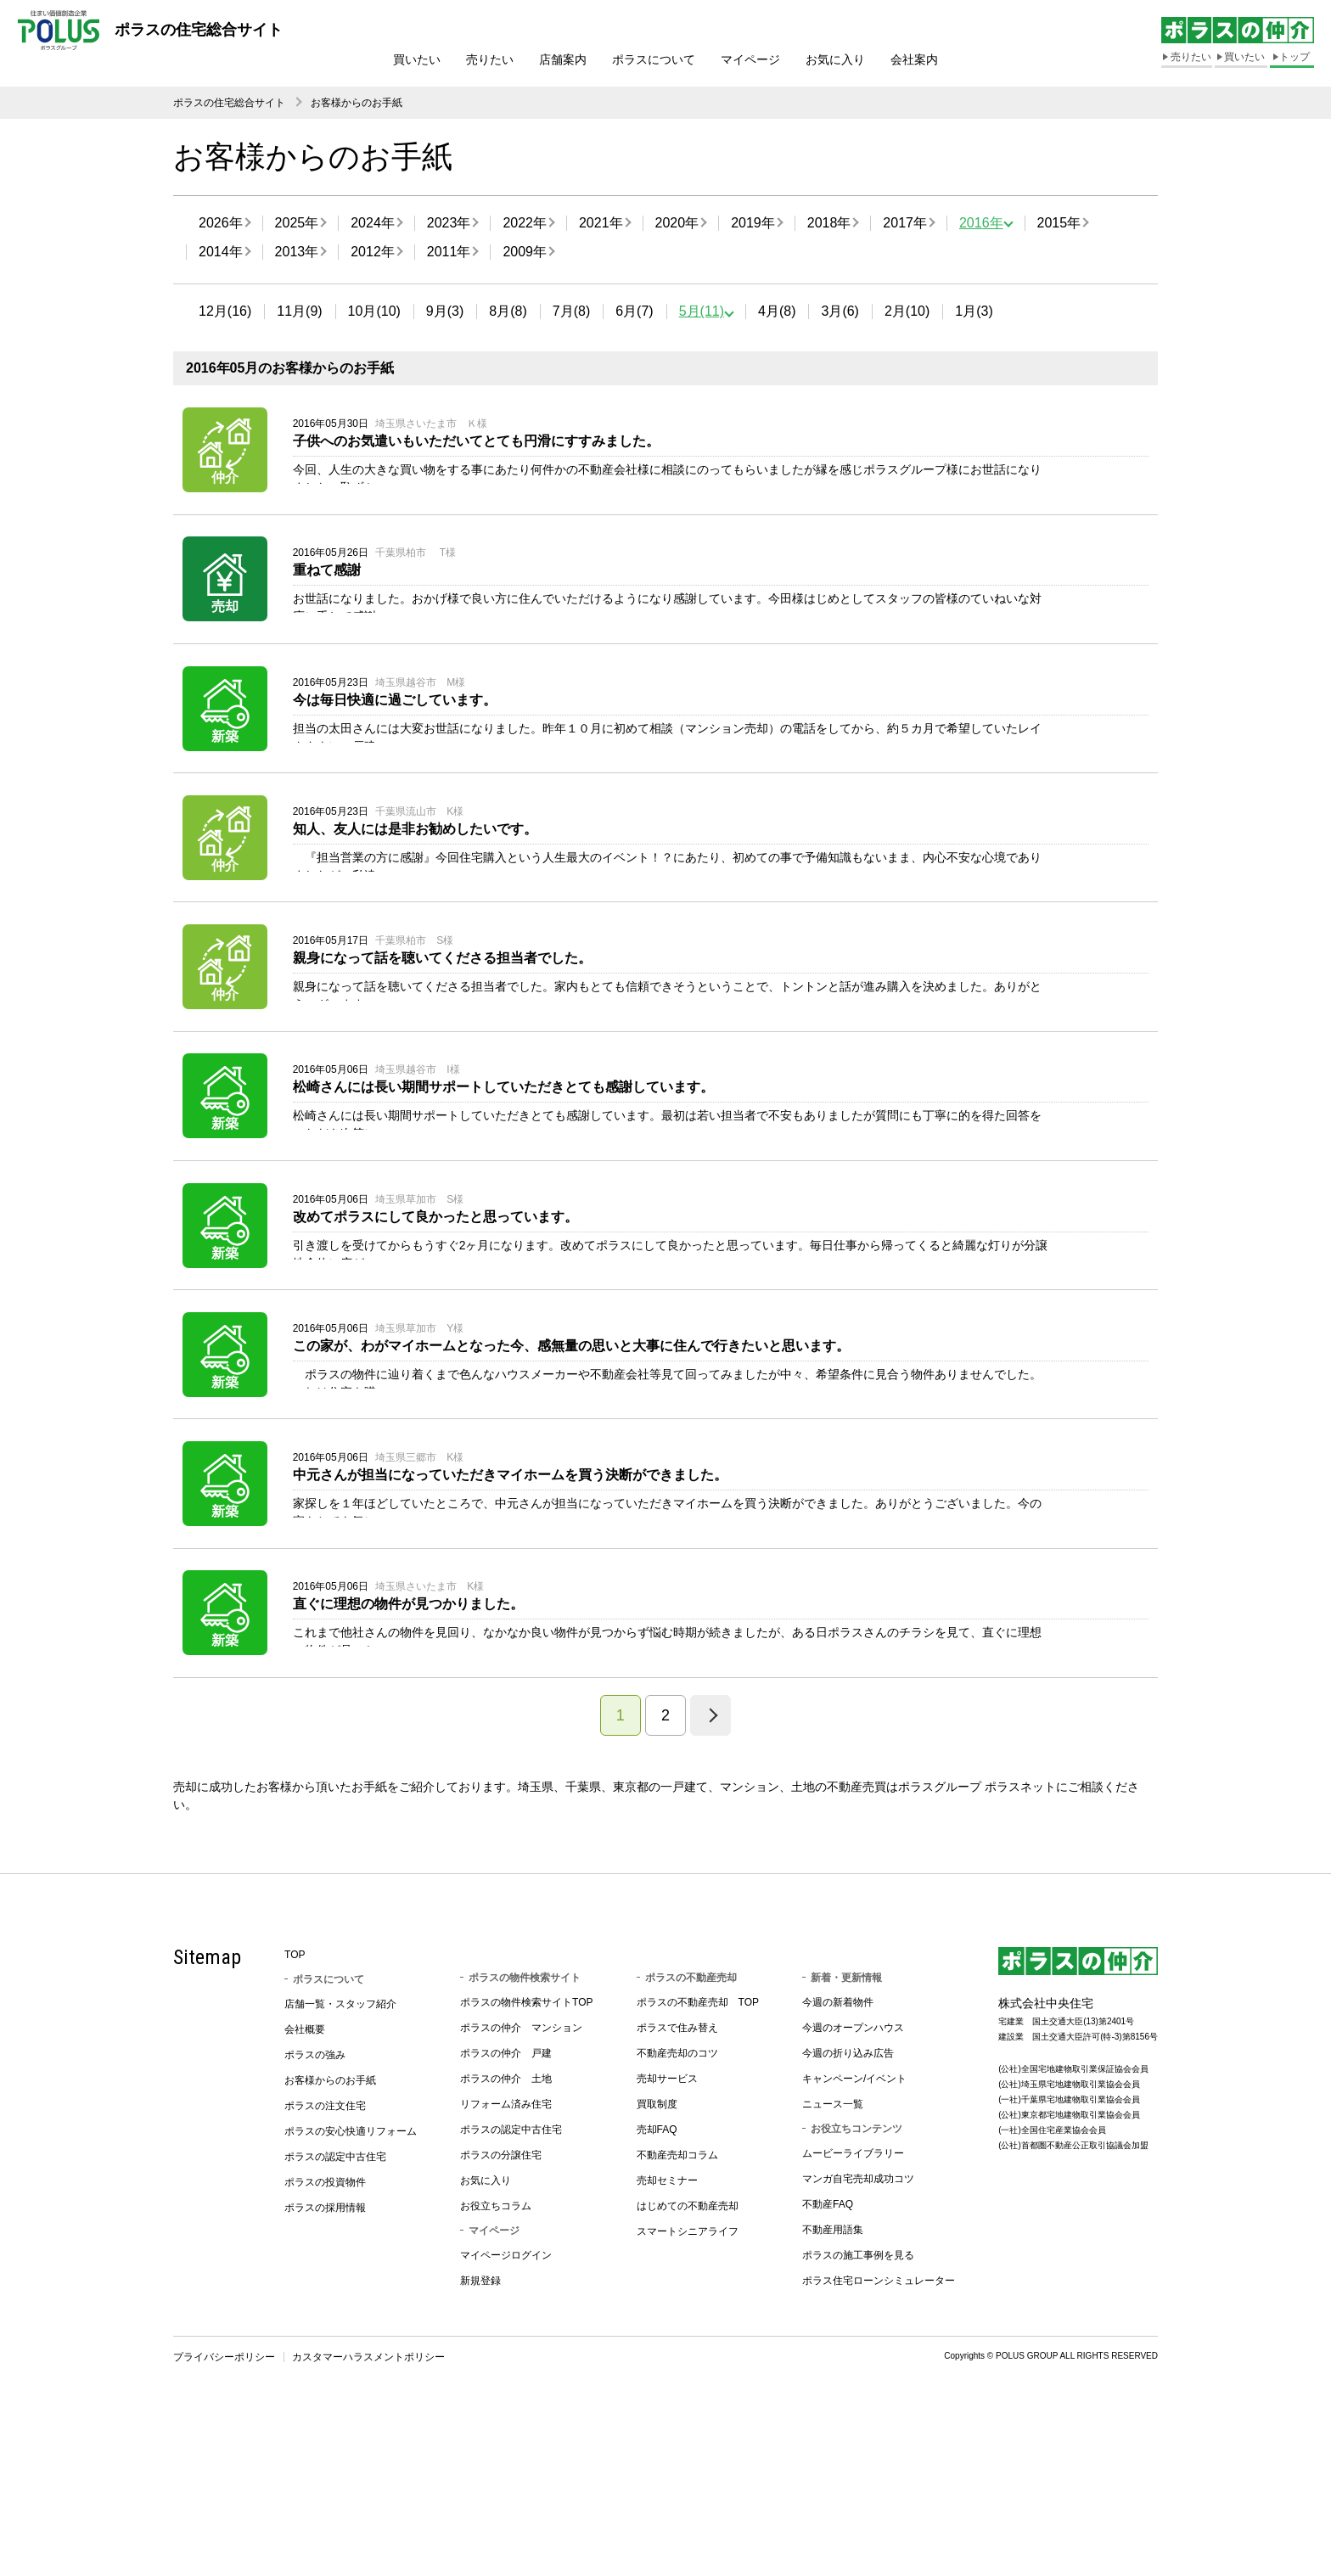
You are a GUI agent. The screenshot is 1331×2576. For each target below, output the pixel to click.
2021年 (601, 223)
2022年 (525, 223)
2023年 (449, 223)
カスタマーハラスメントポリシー (368, 2526)
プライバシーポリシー (224, 2526)
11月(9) (299, 311)
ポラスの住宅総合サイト (229, 103)
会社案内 (914, 59)
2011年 (449, 251)
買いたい (417, 59)
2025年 (297, 223)
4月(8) (776, 311)
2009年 (525, 251)
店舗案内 (563, 59)
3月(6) (839, 311)
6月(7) (634, 311)
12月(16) (225, 311)
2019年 (753, 223)
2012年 (373, 251)
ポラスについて (653, 59)
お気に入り (835, 59)
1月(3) (973, 311)
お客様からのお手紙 (356, 103)
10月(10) (374, 311)
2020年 (677, 223)
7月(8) (571, 311)
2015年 (1059, 223)
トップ (1294, 57)
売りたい (490, 59)
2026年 (221, 223)
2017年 (905, 223)
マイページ (750, 59)
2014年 (221, 251)
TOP (294, 2124)
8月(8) (507, 311)
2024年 (373, 223)
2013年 (297, 251)
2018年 (829, 223)
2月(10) (907, 311)
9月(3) (444, 311)
